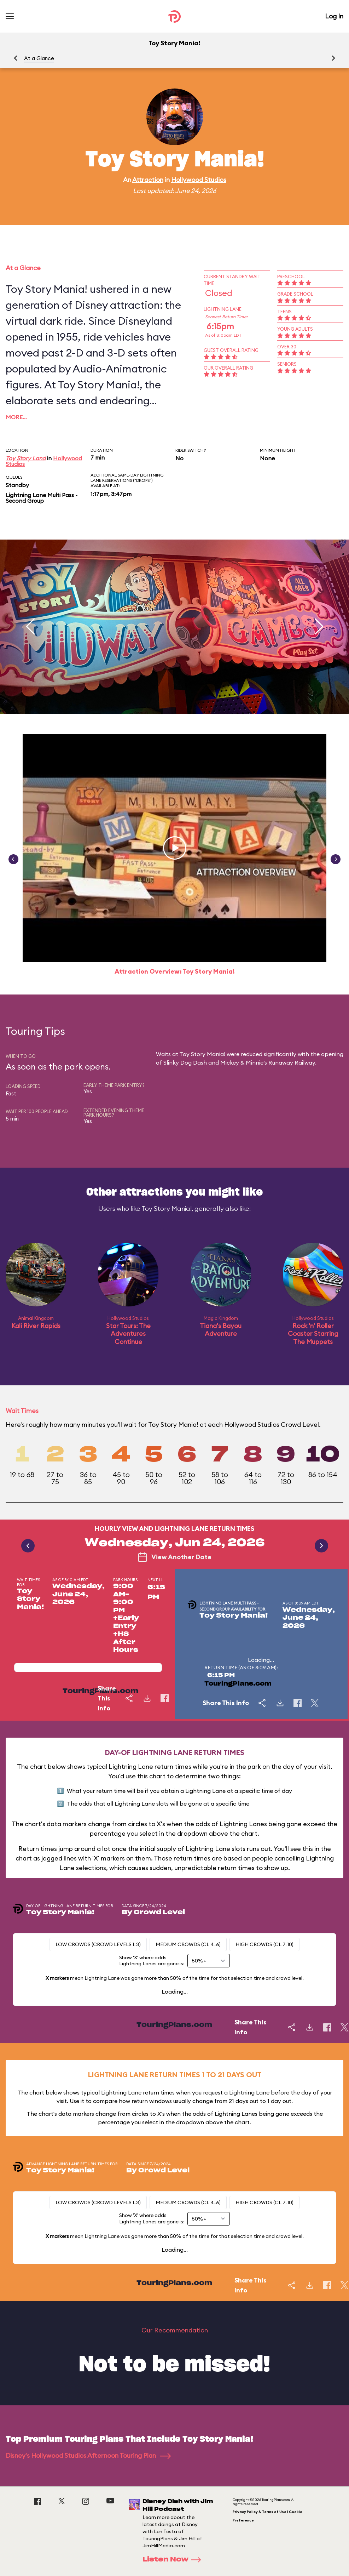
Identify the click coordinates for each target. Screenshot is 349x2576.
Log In (334, 16)
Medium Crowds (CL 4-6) (188, 1944)
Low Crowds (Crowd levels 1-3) (98, 1944)
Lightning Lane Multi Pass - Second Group (41, 497)
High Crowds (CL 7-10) (264, 1944)
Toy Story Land (26, 458)
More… (16, 417)
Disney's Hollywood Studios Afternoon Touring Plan (88, 2455)
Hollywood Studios (198, 180)
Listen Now (173, 2560)
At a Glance (39, 58)
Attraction (147, 180)
